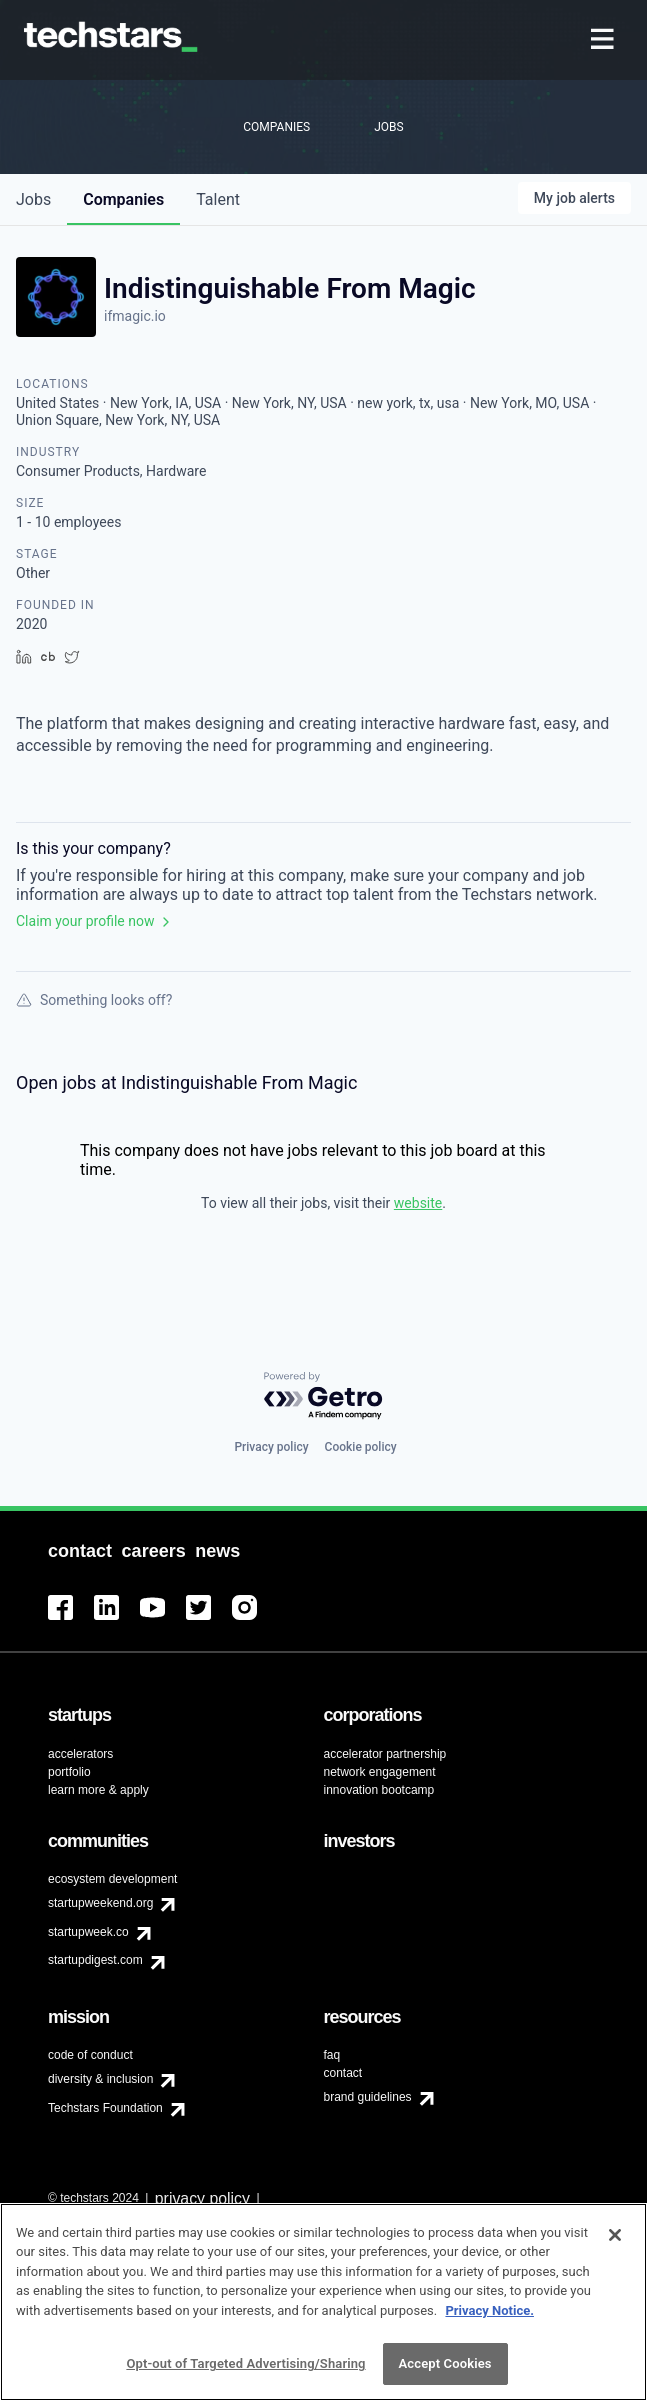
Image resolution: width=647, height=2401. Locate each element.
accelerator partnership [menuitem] (385, 1754)
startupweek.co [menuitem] (88, 1932)
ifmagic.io (135, 316)
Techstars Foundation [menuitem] (105, 2108)
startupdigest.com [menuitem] (95, 1960)
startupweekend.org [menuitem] (100, 1903)
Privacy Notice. (489, 2310)
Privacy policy (271, 1447)
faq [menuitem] (332, 2055)
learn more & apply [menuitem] (98, 1790)
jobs (33, 199)
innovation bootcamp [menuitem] (379, 1790)
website (418, 1203)
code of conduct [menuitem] (90, 2055)
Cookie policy (361, 1447)
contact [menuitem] (343, 2073)
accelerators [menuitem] (80, 1754)
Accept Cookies (445, 2364)
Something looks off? (94, 1000)
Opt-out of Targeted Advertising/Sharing (245, 2364)
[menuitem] (604, 40)
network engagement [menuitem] (380, 1772)
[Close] (615, 2235)
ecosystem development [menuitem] (112, 1879)
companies (123, 199)
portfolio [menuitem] (69, 1772)
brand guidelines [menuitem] (368, 2097)
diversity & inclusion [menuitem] (100, 2079)
